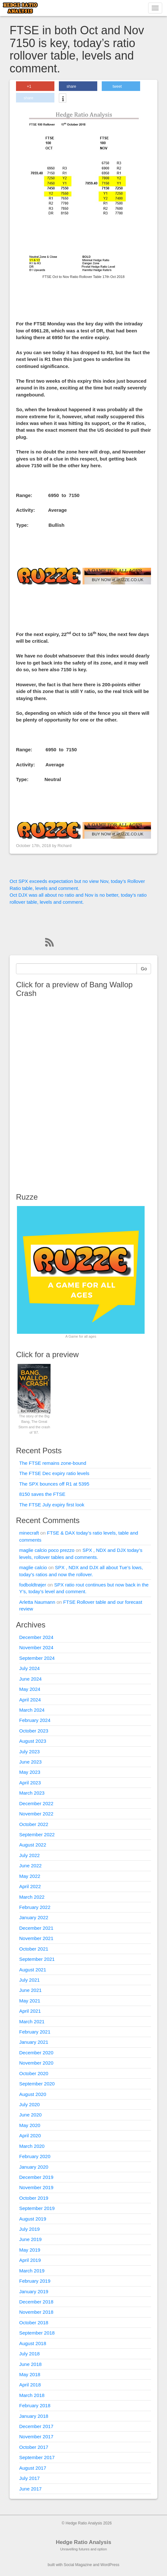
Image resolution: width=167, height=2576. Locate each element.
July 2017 (29, 2478)
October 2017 (33, 2447)
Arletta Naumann (37, 1602)
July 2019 (29, 2229)
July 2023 (29, 1751)
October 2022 (33, 1824)
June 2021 (30, 1990)
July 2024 (29, 1668)
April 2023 (30, 1782)
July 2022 (29, 1855)
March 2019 (31, 2270)
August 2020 (32, 2094)
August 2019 (32, 2218)
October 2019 (33, 2198)
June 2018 (30, 2364)
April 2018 (30, 2384)
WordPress (109, 2565)
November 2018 (36, 2312)
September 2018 (37, 2333)
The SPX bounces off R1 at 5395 (54, 1484)
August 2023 (32, 1741)
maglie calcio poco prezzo (47, 1550)
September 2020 (37, 2083)
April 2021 (30, 2011)
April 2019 (30, 2260)
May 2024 (29, 1689)
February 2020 (35, 2156)
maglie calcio (33, 1567)
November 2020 (36, 2063)
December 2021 (36, 1928)
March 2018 (31, 2395)
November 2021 (36, 1938)
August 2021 (32, 1969)
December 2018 (36, 2301)
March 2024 (31, 1710)
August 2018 (32, 2343)
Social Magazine (78, 2565)
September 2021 (37, 1959)
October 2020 (33, 2073)
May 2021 (29, 2000)
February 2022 (35, 1907)
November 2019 (36, 2187)
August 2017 (32, 2468)
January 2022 (33, 1917)
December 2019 (36, 2177)
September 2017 (37, 2457)
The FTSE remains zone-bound (52, 1463)
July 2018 (29, 2353)
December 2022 (36, 1803)
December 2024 (36, 1637)
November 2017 (36, 2436)
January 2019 (33, 2291)
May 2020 (29, 2125)
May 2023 (29, 1772)
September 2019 (37, 2208)
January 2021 (33, 2042)
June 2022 (30, 1865)
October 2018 (33, 2322)
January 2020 (33, 2167)
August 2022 (32, 1844)
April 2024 (30, 1699)
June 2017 (30, 2488)
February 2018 (35, 2405)
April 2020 (30, 2135)
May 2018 (29, 2374)
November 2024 (36, 1647)
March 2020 (31, 2146)
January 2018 (33, 2416)
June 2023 (30, 1762)
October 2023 (33, 1730)
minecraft (29, 1533)
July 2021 (29, 1980)
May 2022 (29, 1876)
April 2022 (30, 1886)
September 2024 (37, 1658)
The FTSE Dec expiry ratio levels (54, 1473)
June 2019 (30, 2239)
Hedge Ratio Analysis (83, 2542)
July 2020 (29, 2104)
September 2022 (37, 1834)
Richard (65, 845)
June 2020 (30, 2114)
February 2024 (35, 1720)
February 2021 (35, 2031)
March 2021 (31, 2021)
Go (144, 968)
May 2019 (29, 2250)
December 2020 (36, 2052)
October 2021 (33, 1949)
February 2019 (35, 2281)
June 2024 (30, 1679)
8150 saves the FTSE (42, 1494)
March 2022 (31, 1897)
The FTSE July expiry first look (51, 1504)
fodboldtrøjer (32, 1584)
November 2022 (36, 1813)
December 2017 (36, 2426)
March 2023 (31, 1793)
